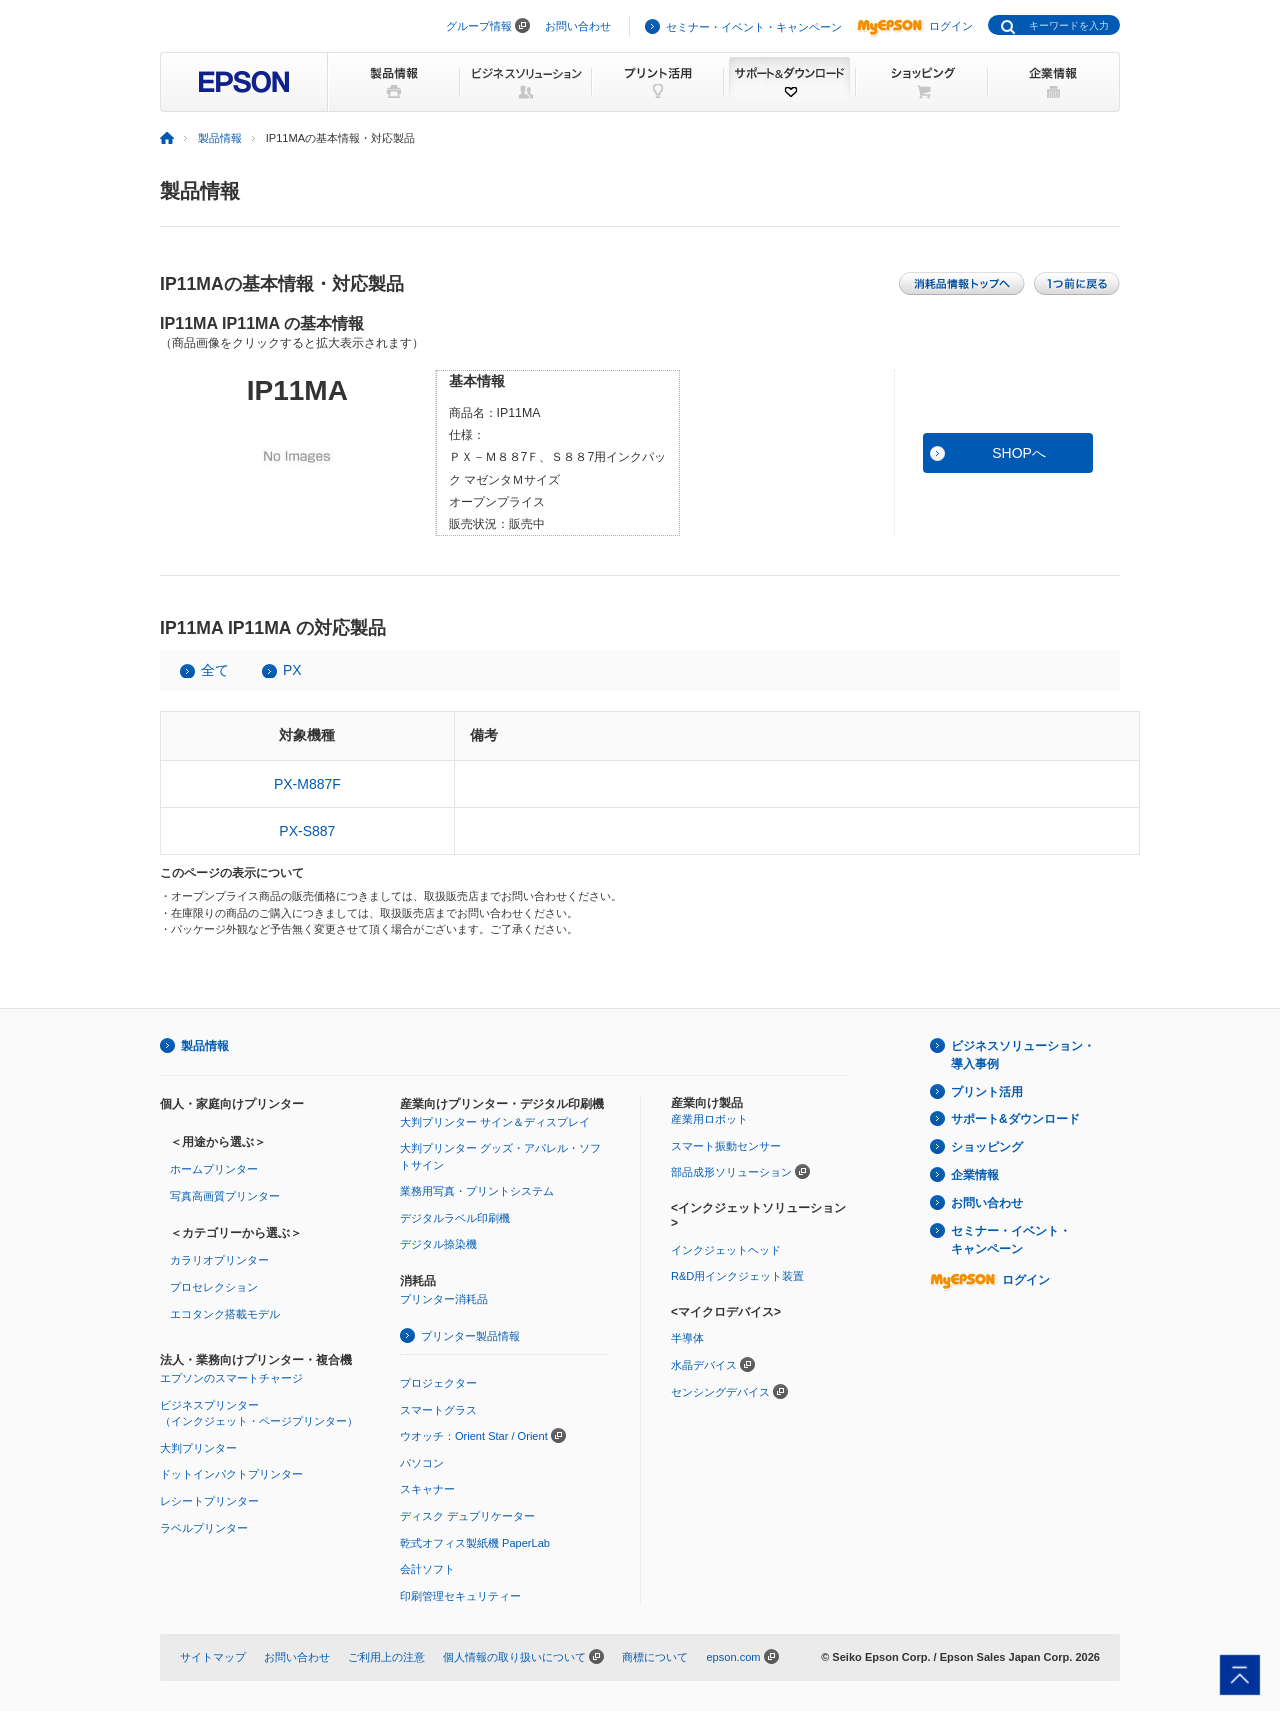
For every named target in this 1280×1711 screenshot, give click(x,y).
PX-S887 (307, 831)
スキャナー (427, 1489)
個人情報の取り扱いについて (514, 1657)
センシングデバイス (720, 1392)
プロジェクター (438, 1383)
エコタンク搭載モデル (225, 1314)
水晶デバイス (704, 1365)
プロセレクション (214, 1287)
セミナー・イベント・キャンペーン (754, 27)
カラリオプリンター (219, 1260)
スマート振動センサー (726, 1146)
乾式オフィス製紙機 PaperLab (475, 1543)
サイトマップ (213, 1657)
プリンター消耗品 (444, 1299)
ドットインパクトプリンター (231, 1474)
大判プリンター (198, 1448)
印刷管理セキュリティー (460, 1596)
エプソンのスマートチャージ (231, 1378)
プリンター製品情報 (470, 1336)
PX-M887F (307, 784)
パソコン (422, 1463)
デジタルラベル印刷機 (455, 1218)
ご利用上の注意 (386, 1657)
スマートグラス (438, 1410)
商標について (655, 1657)
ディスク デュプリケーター (467, 1516)
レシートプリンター (209, 1501)
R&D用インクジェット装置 (737, 1276)
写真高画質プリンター (225, 1196)
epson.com (733, 1657)
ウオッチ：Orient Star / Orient (474, 1436)
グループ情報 (479, 26)
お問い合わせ (578, 26)
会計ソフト (427, 1569)
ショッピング (987, 1147)
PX (292, 670)
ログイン (915, 26)
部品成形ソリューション (731, 1172)
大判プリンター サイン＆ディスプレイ (495, 1122)
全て (215, 670)
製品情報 (220, 138)
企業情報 (975, 1175)
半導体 (687, 1338)
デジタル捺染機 (438, 1244)
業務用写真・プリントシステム (477, 1191)
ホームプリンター (214, 1169)
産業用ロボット (709, 1119)
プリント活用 (987, 1092)
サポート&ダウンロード (1015, 1119)
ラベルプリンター (204, 1528)
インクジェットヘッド (726, 1250)
